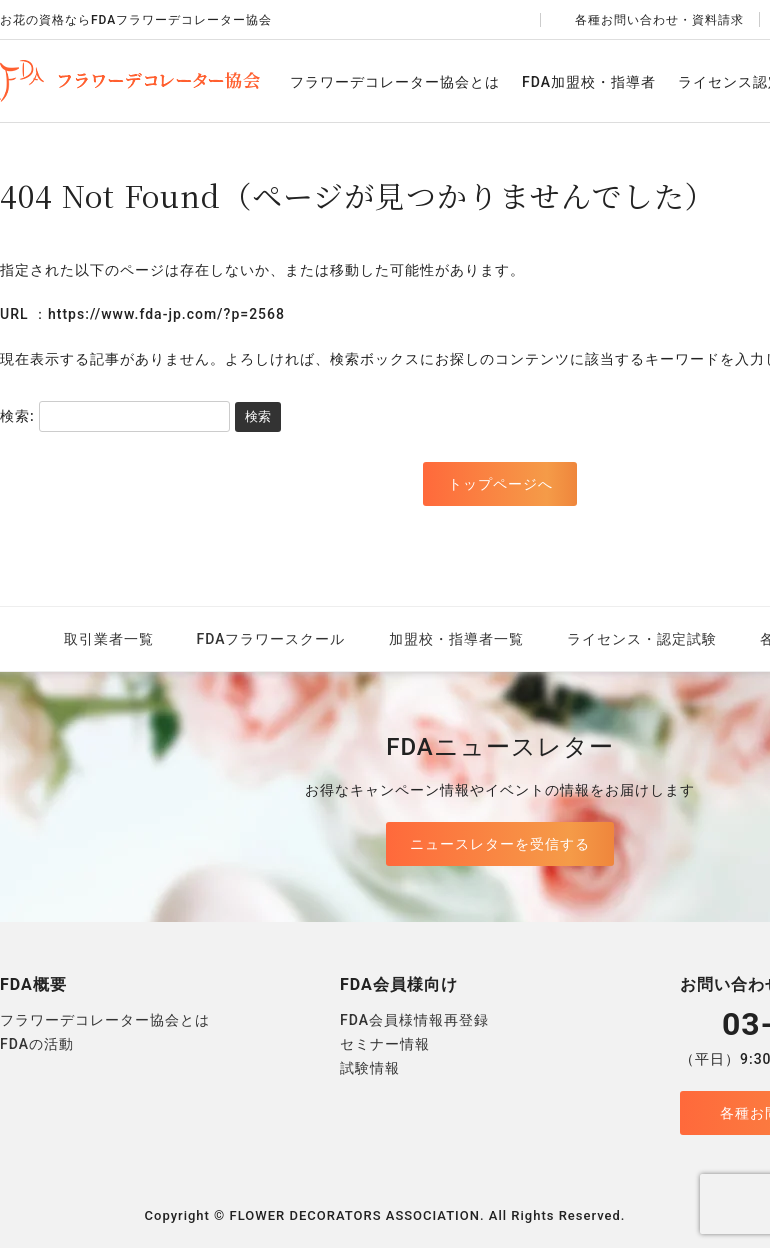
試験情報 (370, 1068)
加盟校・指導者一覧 (456, 639)
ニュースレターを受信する (500, 844)
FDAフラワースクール (271, 639)
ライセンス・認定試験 (642, 639)
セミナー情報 (385, 1044)
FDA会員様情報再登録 (414, 1020)
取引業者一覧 (109, 639)
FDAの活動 (37, 1044)
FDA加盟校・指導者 (589, 82)
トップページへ (500, 484)
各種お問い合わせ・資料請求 (650, 20)
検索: (17, 416)
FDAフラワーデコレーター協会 (130, 81)
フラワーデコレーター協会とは (395, 82)
